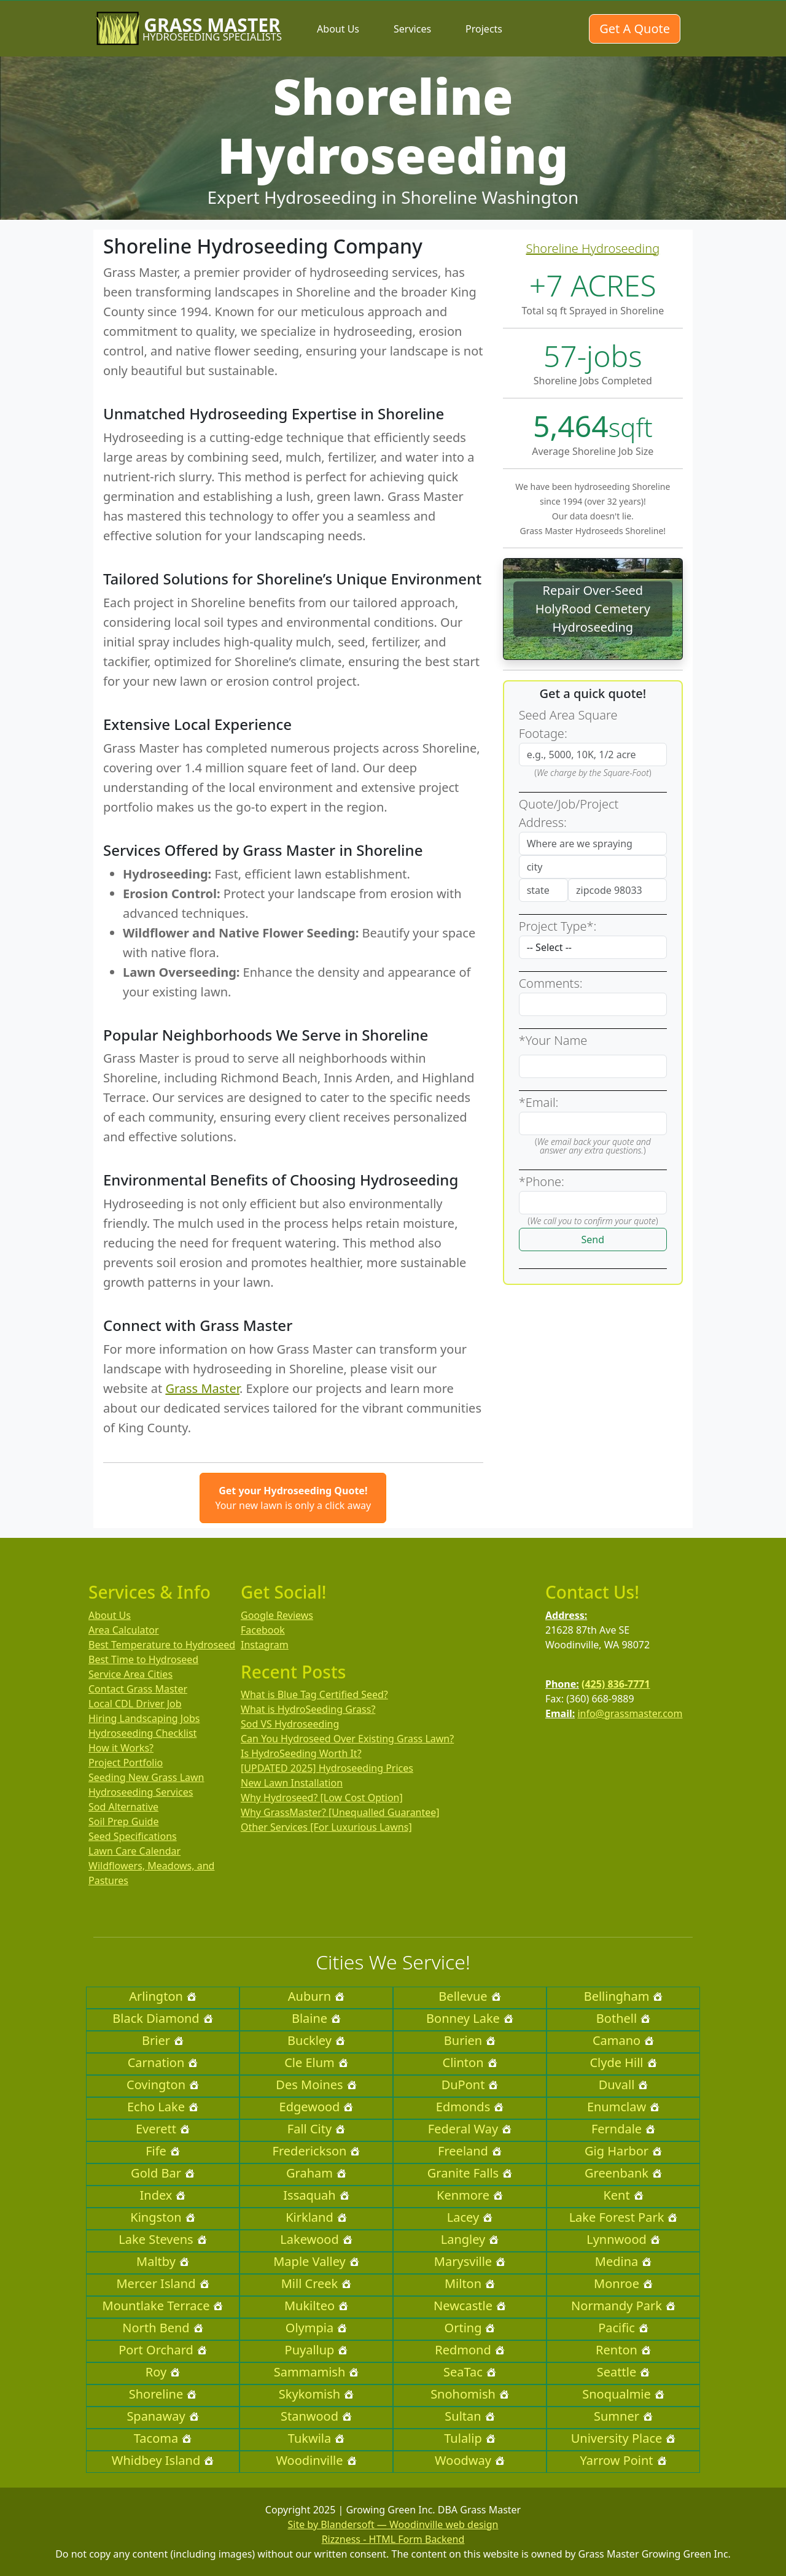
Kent (623, 2195)
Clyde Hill (623, 2062)
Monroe (623, 2283)
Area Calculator (123, 1630)
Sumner (623, 2416)
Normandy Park (623, 2305)
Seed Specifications (132, 1836)
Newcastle (470, 2305)
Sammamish (316, 2372)
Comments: (551, 983)
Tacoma (163, 2438)
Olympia (316, 2327)
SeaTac (469, 2372)
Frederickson (316, 2151)
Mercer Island (162, 2283)
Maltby (162, 2261)
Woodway (470, 2460)
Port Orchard (163, 2349)
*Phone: (541, 1181)
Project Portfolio (125, 1762)
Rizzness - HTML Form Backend (393, 2539)
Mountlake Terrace (163, 2305)
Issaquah (316, 2195)
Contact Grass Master (137, 1689)
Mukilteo (316, 2305)
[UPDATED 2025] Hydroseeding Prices (327, 1768)
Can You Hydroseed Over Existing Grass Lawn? (347, 1738)
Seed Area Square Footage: (568, 724)
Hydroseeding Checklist (142, 1733)
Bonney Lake (469, 2018)
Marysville (469, 2261)
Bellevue (469, 1996)
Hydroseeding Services (140, 1792)
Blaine (316, 2018)
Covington (162, 2084)
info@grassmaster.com (629, 1713)
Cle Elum (316, 2062)
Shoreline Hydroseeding (593, 248)
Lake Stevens (162, 2239)
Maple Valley (316, 2261)
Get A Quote (634, 28)
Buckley (316, 2040)
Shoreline (163, 2394)
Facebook (263, 1630)
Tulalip (469, 2438)
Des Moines (316, 2084)
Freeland (470, 2151)
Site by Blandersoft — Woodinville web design (393, 2524)
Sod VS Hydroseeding (290, 1724)
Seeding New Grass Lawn (146, 1777)
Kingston (162, 2217)
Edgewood (316, 2106)
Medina (623, 2261)
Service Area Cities (130, 1674)
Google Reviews (277, 1615)
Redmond (469, 2349)
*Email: (539, 1102)
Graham (316, 2173)
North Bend (162, 2327)
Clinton (470, 2062)
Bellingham (623, 1996)
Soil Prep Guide (123, 1821)
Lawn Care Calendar (134, 1851)
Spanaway (162, 2416)
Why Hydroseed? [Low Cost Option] (322, 1797)
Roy (163, 2372)
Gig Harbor (623, 2151)
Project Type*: (558, 926)
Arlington (162, 1996)
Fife (163, 2151)
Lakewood (316, 2239)
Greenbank (623, 2173)
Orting (470, 2327)
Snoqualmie (623, 2394)
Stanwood (316, 2416)
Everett (163, 2128)
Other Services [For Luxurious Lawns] (326, 1827)
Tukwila (316, 2438)
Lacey (469, 2217)
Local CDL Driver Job (135, 1703)
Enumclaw (623, 2106)
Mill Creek (316, 2283)
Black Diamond (162, 2018)
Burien (470, 2040)
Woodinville (316, 2460)
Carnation (163, 2062)
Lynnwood (623, 2239)
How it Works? (121, 1748)
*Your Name (553, 1040)
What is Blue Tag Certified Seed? (314, 1694)
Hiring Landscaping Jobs (144, 1718)
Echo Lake (162, 2106)
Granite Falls (469, 2173)
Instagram (265, 1644)
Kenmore (470, 2195)
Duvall (623, 2084)
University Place (623, 2438)
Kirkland (316, 2217)
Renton (623, 2349)
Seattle (623, 2372)
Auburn (316, 1996)
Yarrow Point (623, 2460)
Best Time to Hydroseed (143, 1659)
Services (412, 29)
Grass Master (202, 1388)
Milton (470, 2283)
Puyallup (316, 2349)
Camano (623, 2040)
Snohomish (469, 2394)
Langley (470, 2239)
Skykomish (316, 2394)
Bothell (623, 2018)
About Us (338, 29)
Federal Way (470, 2128)
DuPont (470, 2084)
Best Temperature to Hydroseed (161, 1644)
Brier (163, 2040)
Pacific (623, 2327)
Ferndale (623, 2128)
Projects (483, 29)
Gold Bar (163, 2173)
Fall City (316, 2128)
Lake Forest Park (623, 2217)
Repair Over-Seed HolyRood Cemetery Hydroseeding (592, 608)
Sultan (469, 2416)
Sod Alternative (123, 1807)
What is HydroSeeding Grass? (308, 1709)
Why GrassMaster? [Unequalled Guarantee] (340, 1812)
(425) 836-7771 (616, 1684)
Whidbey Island (163, 2460)
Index (163, 2195)
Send (593, 1239)
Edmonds (470, 2106)
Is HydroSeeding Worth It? (301, 1753)
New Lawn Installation (292, 1783)
